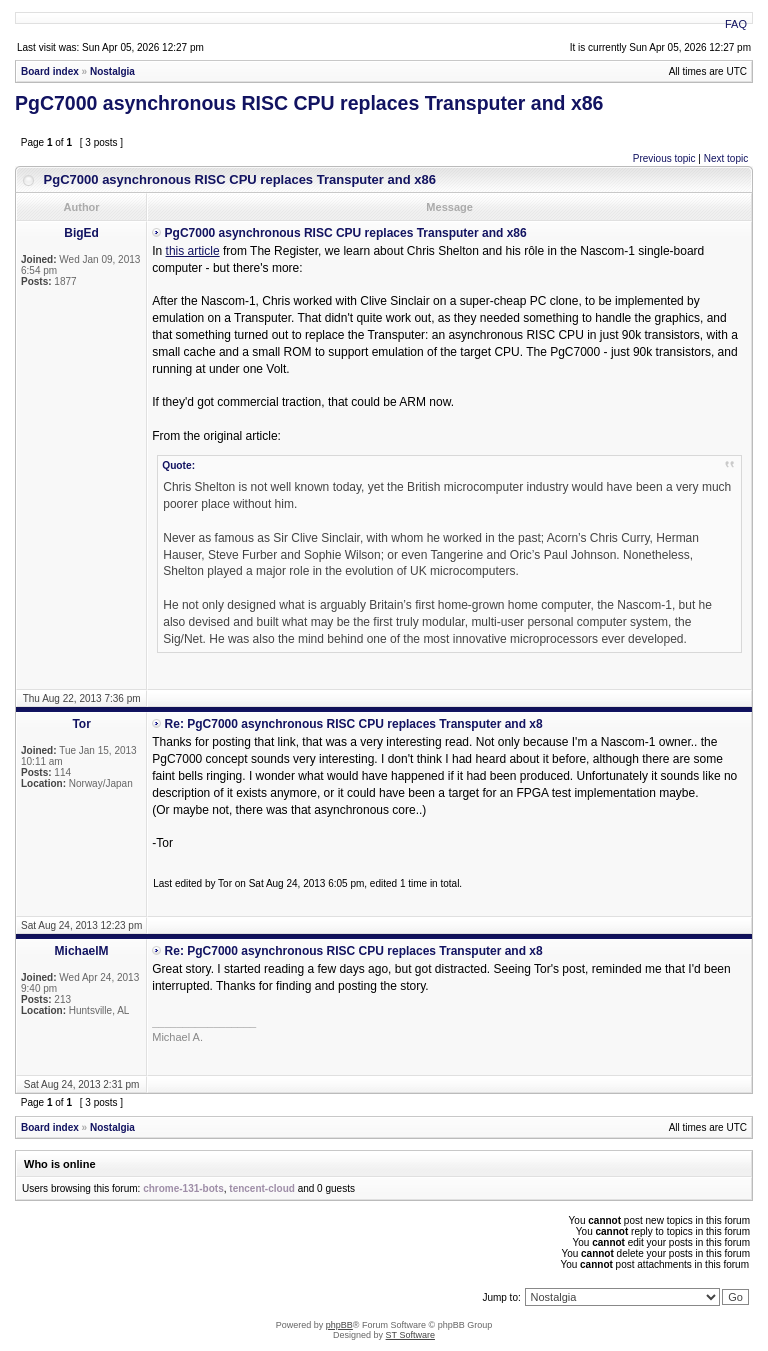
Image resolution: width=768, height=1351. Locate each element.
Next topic (726, 158)
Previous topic (664, 158)
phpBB (339, 1325)
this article (193, 251)
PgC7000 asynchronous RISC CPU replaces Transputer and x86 (309, 103)
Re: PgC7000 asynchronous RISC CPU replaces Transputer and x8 (354, 724)
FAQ (736, 24)
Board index (50, 71)
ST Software (410, 1335)
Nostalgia (112, 71)
